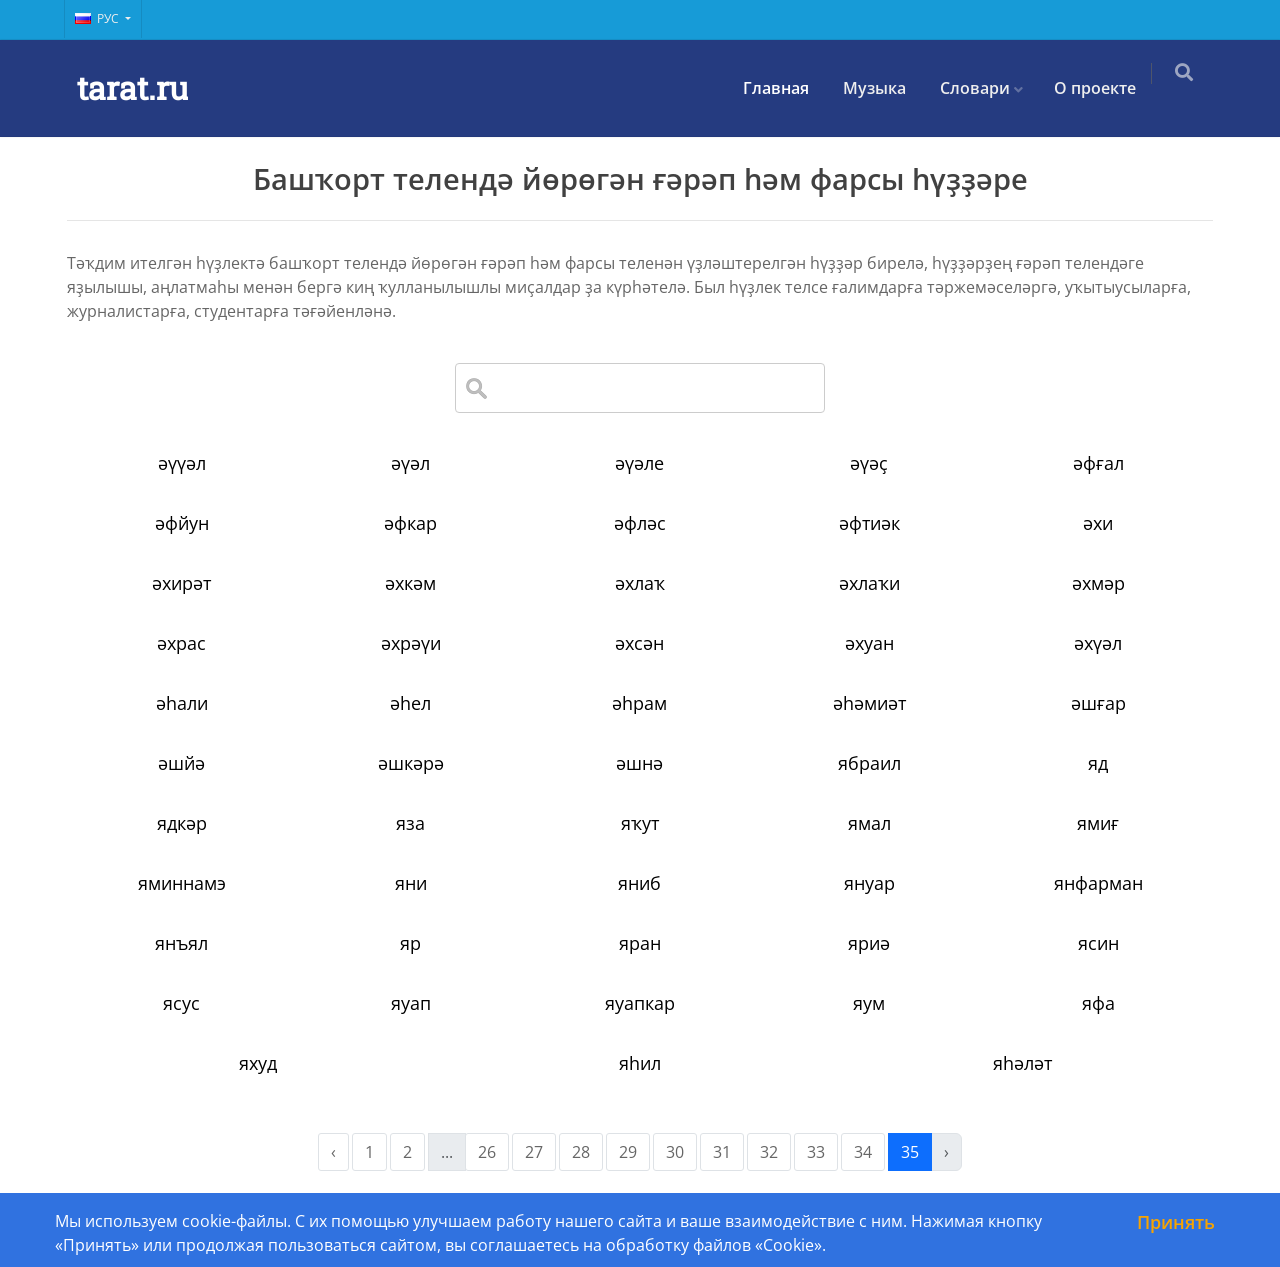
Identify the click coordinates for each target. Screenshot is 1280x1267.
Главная (786, 88)
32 (769, 1152)
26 (487, 1152)
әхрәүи (411, 643)
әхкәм (410, 583)
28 (581, 1152)
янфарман (1098, 883)
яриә (869, 943)
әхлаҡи (869, 583)
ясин (1098, 943)
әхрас (181, 643)
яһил (640, 1063)
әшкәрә (411, 763)
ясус (181, 1003)
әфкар (410, 523)
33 (816, 1152)
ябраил (869, 763)
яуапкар (640, 1003)
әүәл (410, 463)
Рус (98, 18)
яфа (1098, 1003)
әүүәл (182, 463)
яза (410, 823)
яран (640, 943)
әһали (182, 703)
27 (534, 1152)
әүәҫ (869, 463)
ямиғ (1098, 823)
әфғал (1098, 463)
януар (869, 883)
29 (628, 1152)
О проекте (1105, 88)
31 (722, 1152)
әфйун (182, 523)
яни (411, 883)
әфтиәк (869, 523)
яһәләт (1022, 1063)
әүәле (639, 463)
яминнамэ (182, 883)
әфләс (640, 523)
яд (1098, 763)
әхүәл (1098, 643)
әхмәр (1098, 583)
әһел (410, 703)
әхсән (639, 643)
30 (675, 1152)
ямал (869, 823)
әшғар (1098, 703)
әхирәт (181, 583)
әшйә (181, 763)
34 (863, 1152)
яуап (411, 1003)
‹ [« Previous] (333, 1152)
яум (869, 1003)
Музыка (884, 88)
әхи (1098, 523)
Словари (985, 88)
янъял (181, 943)
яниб (639, 883)
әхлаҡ (640, 583)
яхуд (258, 1063)
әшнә (639, 763)
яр (410, 943)
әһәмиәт (869, 703)
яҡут (640, 823)
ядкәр (182, 823)
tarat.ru (132, 87)
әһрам (639, 703)
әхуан (869, 643)
